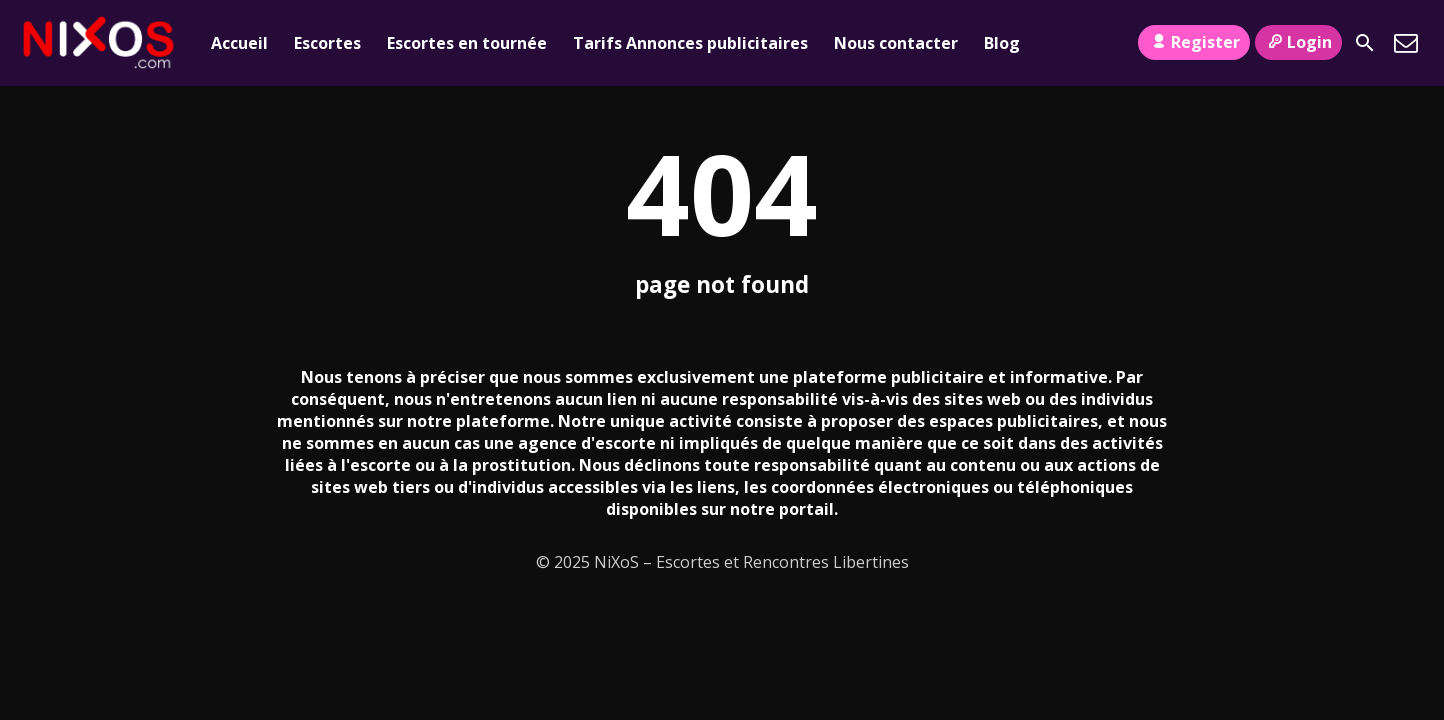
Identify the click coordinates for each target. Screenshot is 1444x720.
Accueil (239, 43)
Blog (1002, 43)
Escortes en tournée (467, 43)
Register (1193, 42)
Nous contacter (896, 43)
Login (1298, 42)
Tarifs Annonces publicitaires (690, 43)
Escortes (327, 43)
